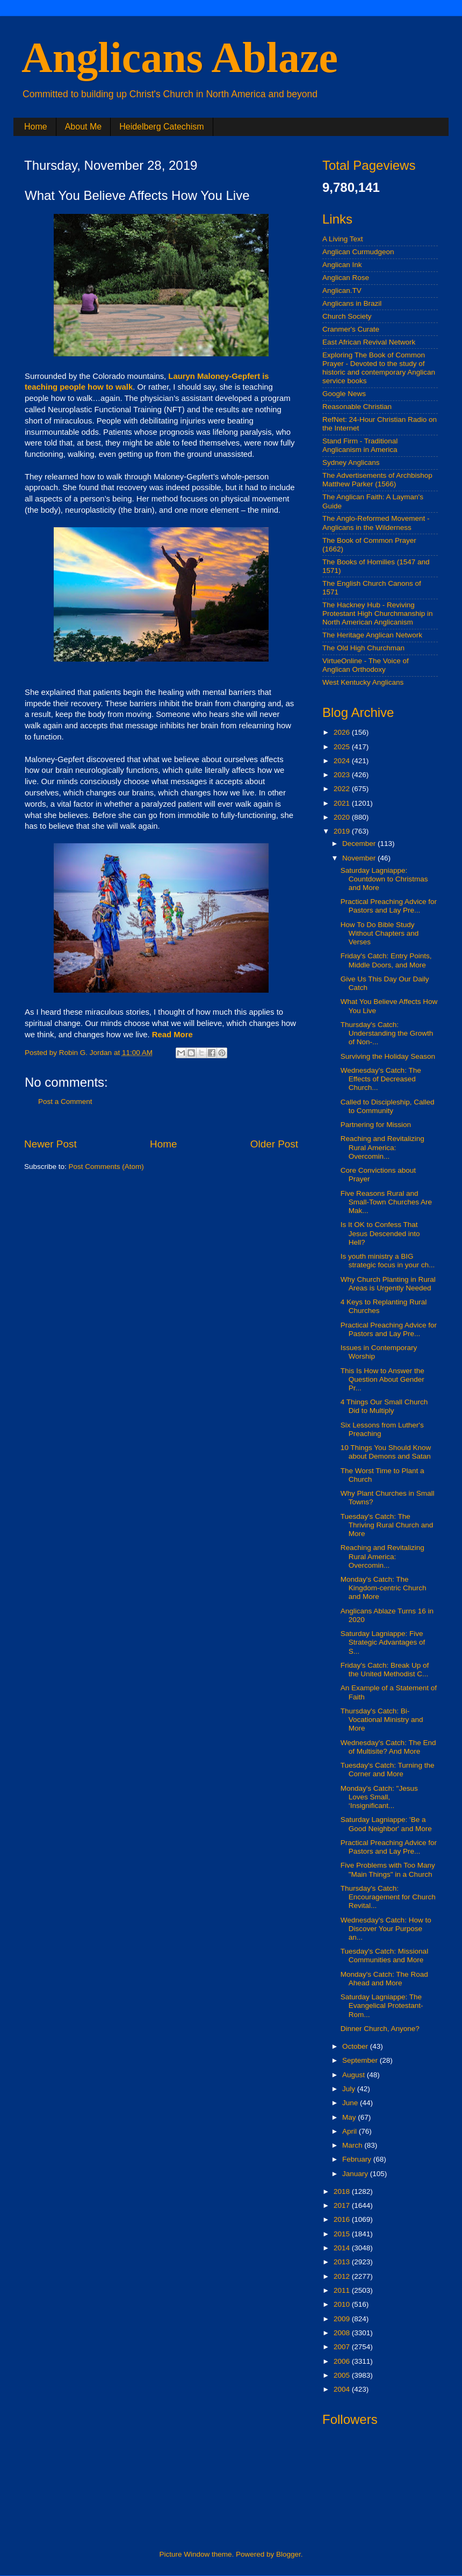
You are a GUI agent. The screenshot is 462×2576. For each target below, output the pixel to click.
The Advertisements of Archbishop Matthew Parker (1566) (377, 479)
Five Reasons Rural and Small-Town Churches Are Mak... (386, 1202)
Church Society (347, 316)
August (354, 2075)
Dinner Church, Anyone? (380, 2029)
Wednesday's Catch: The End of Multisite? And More (388, 1747)
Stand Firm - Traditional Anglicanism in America (360, 445)
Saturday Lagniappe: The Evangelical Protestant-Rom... (382, 2005)
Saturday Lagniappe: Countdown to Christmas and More (384, 879)
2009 (343, 2319)
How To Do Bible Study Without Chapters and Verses (380, 933)
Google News (344, 394)
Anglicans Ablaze (179, 57)
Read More (172, 1034)
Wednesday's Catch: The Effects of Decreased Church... (381, 1079)
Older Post (274, 1144)
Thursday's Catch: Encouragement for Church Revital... (388, 1897)
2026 (343, 732)
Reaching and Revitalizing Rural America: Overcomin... (382, 1147)
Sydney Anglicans (351, 462)
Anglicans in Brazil (351, 303)
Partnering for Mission (376, 1125)
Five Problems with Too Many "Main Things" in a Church (388, 1869)
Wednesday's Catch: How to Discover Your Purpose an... (386, 1928)
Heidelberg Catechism (161, 126)
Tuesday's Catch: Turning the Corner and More (388, 1769)
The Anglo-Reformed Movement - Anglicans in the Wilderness (376, 522)
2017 (343, 2205)
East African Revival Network (368, 342)
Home (35, 126)
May (350, 2117)
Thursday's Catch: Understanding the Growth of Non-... (387, 1033)
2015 (343, 2234)
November (360, 858)
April (350, 2131)
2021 (343, 803)
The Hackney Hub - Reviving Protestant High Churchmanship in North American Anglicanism (377, 613)
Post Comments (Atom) (106, 1167)
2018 (343, 2191)
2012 (343, 2276)
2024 (343, 761)
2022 (343, 789)
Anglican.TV (342, 290)
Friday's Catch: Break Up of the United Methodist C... (385, 1669)
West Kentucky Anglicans (362, 682)
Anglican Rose (345, 278)
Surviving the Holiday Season (388, 1056)
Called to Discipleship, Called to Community (388, 1106)
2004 (343, 2389)
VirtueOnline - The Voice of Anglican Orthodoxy (365, 665)
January (356, 2174)
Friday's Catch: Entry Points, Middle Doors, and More (386, 960)
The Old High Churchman (363, 648)
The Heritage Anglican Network (372, 635)
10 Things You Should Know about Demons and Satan (386, 1452)
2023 (343, 775)
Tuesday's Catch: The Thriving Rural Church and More (387, 1525)
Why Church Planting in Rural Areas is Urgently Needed (388, 1283)
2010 (343, 2304)
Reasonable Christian (357, 407)
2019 (343, 831)
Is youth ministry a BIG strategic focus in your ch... (388, 1260)
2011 (343, 2290)
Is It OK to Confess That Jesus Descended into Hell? (380, 1233)
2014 (343, 2248)
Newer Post (50, 1144)
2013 (343, 2262)
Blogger (288, 2554)
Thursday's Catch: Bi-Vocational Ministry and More (382, 1719)
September (361, 2060)
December (360, 843)
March (353, 2145)
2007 (343, 2347)
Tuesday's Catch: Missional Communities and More (384, 1955)
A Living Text (342, 239)
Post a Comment (65, 1101)
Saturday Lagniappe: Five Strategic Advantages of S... (383, 1642)
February (357, 2159)
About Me (83, 126)
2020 (343, 817)
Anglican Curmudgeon (358, 252)
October (356, 2046)
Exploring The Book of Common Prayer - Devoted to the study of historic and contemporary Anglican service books (378, 368)
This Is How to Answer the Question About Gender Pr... (382, 1379)
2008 (343, 2333)
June (351, 2103)
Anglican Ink (342, 265)
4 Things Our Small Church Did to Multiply (384, 1406)
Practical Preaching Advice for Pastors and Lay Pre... (389, 906)
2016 (343, 2219)
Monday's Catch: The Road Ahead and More (384, 1978)
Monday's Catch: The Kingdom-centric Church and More (384, 1588)
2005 (343, 2375)
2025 (343, 747)
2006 (343, 2361)
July (349, 2089)
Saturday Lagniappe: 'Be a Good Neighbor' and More (386, 1824)
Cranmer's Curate (350, 329)
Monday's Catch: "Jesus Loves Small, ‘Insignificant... (379, 1797)
